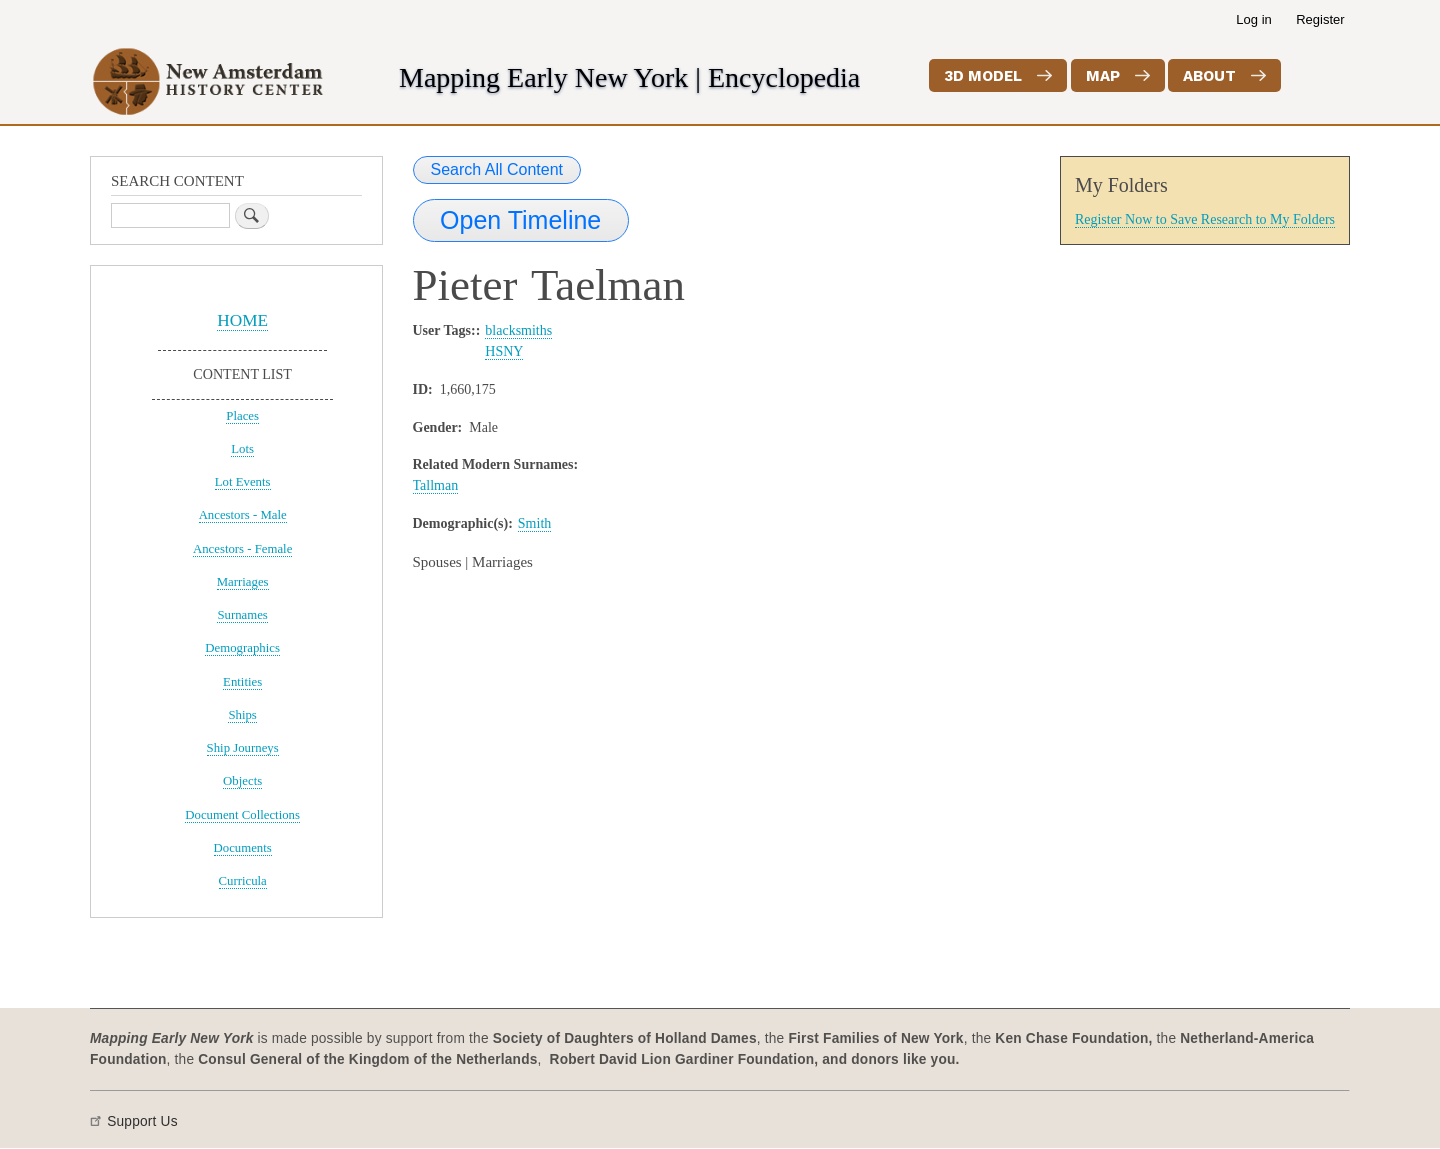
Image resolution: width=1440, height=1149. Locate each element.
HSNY (504, 351)
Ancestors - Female (242, 549)
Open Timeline (520, 220)
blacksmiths (518, 330)
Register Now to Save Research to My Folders (1205, 219)
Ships (242, 715)
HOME (242, 320)
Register (1320, 19)
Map (1103, 76)
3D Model (983, 76)
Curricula (243, 881)
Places (242, 416)
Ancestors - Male (243, 515)
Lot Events (243, 482)
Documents (243, 848)
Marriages (243, 582)
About (1209, 76)
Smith (534, 523)
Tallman (436, 485)
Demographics (242, 648)
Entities (242, 682)
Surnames (242, 615)
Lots (242, 449)
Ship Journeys (243, 748)
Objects (242, 781)
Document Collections (242, 815)
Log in (1253, 19)
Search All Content (497, 169)
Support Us (142, 1121)
